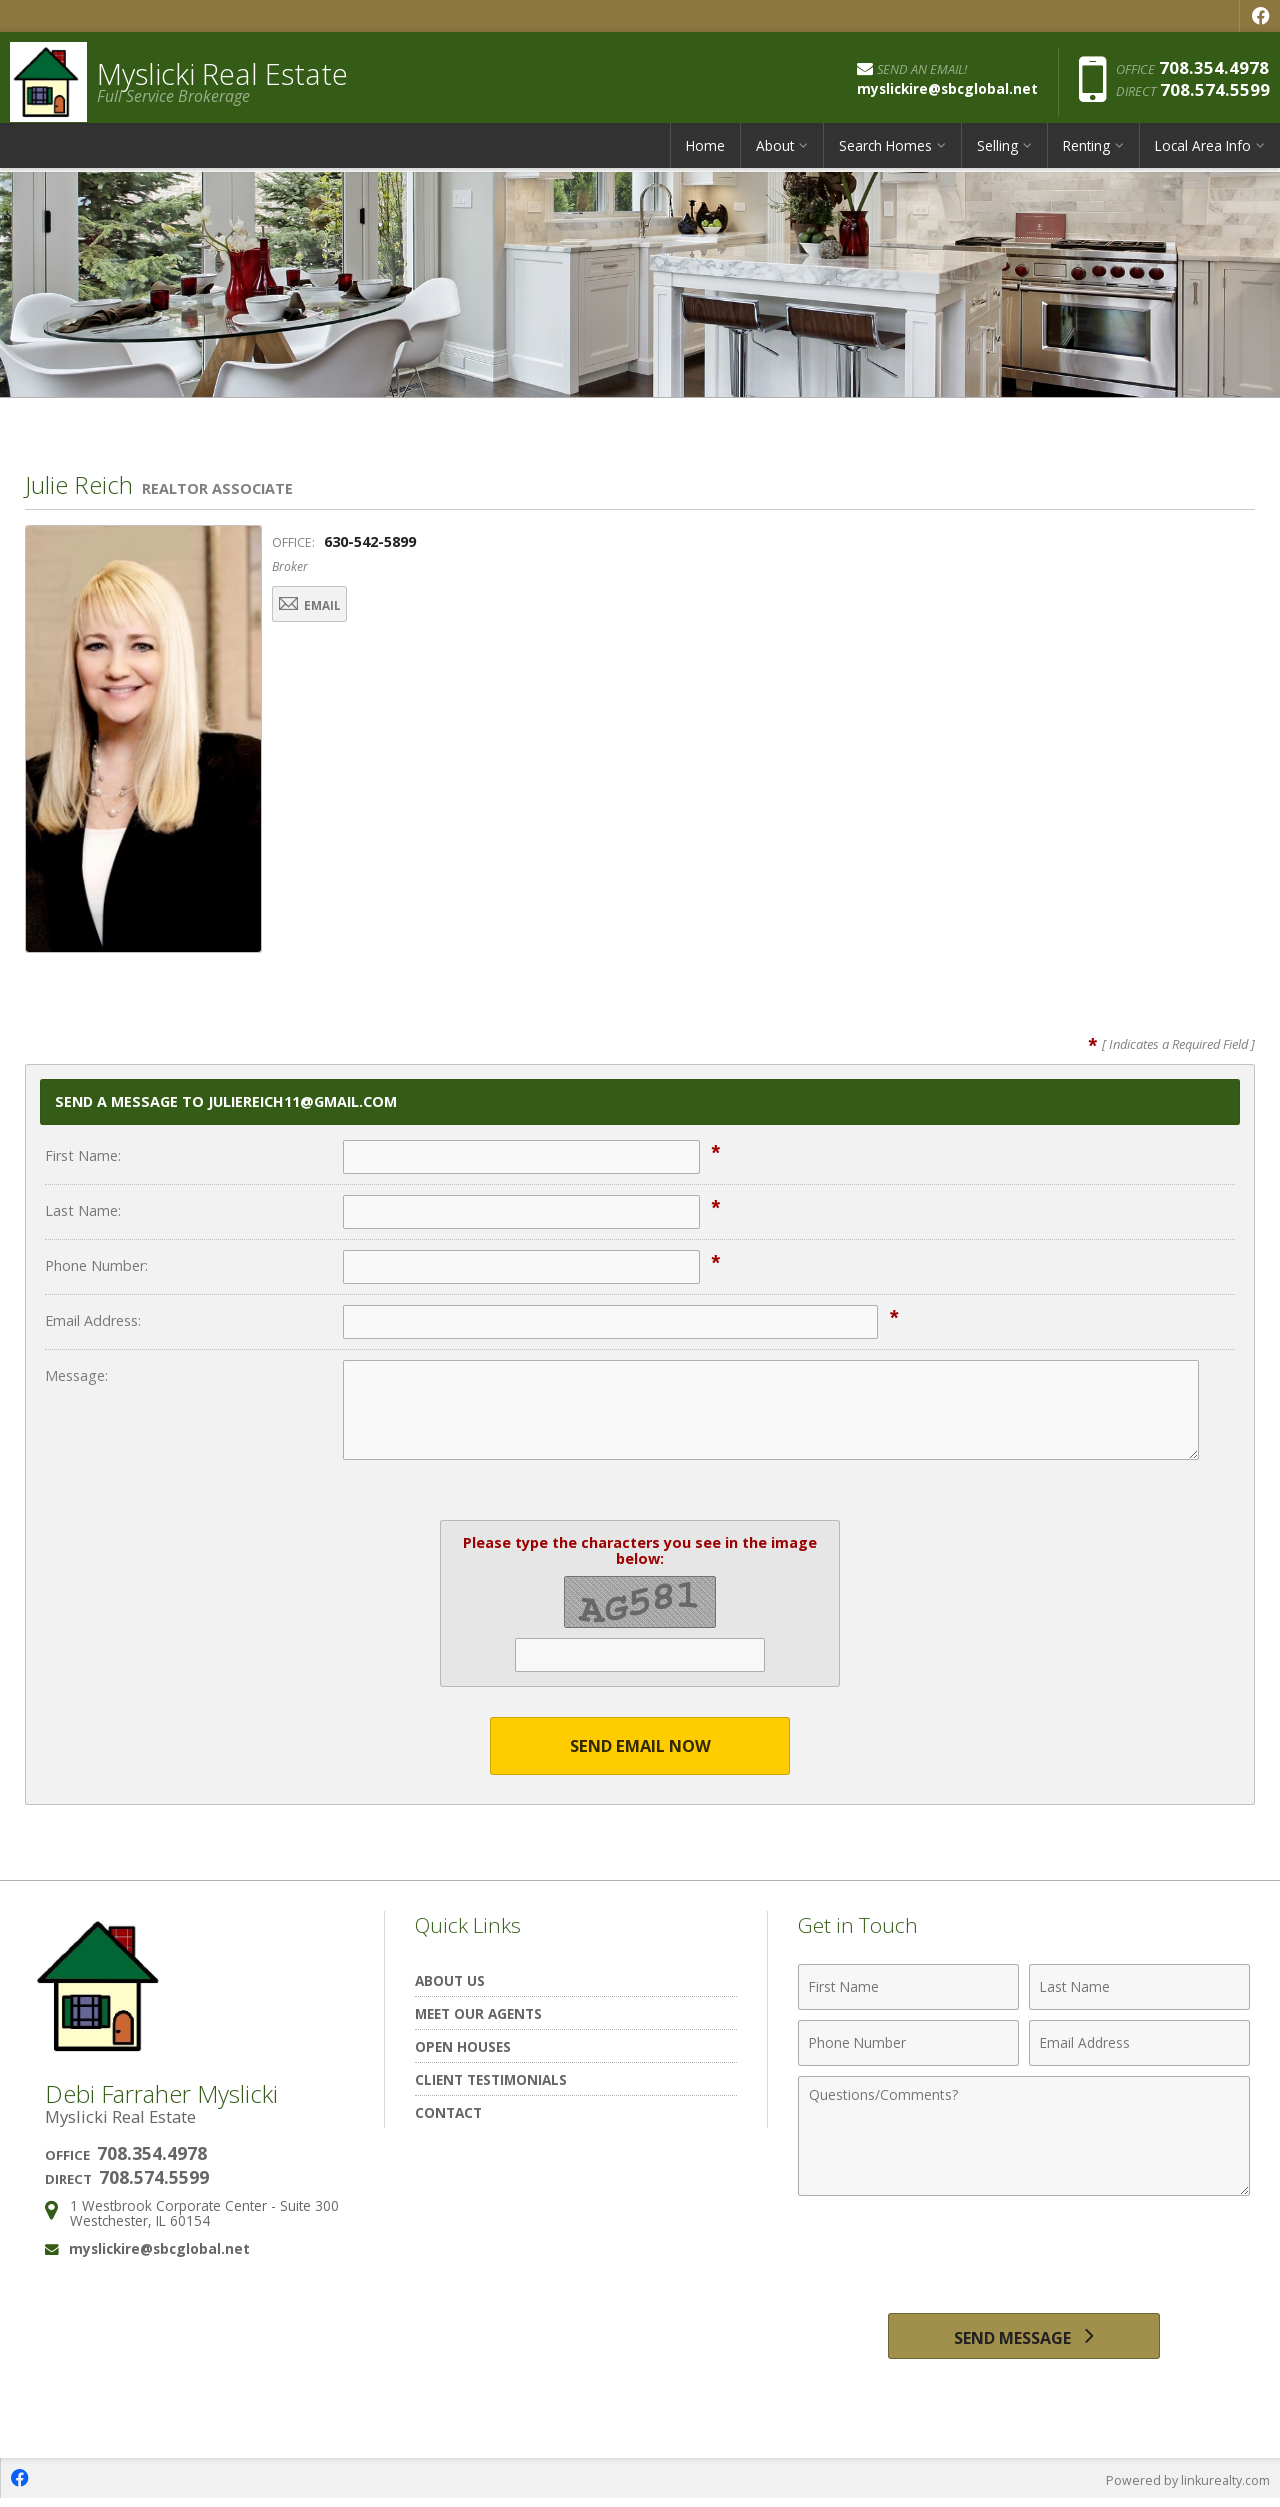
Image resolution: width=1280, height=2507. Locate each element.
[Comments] (1024, 2137)
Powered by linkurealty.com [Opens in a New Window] (1186, 2487)
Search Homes (885, 154)
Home (705, 154)
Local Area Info (1203, 154)
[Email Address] (1139, 2044)
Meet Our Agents (478, 2014)
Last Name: (83, 1210)
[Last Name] (1139, 1988)
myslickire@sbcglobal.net (159, 2249)
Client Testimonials (491, 2080)
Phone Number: (96, 1265)
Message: (76, 1375)
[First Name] (908, 1988)
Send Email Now (640, 1746)
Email (324, 606)
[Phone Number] (908, 2044)
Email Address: (93, 1320)
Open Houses (463, 2047)
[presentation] (1024, 2256)
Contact (448, 2113)
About (775, 154)
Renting (1086, 154)
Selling (997, 154)
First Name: (83, 1155)
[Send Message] (1023, 2340)
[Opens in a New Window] (1260, 16)
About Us (450, 1981)
